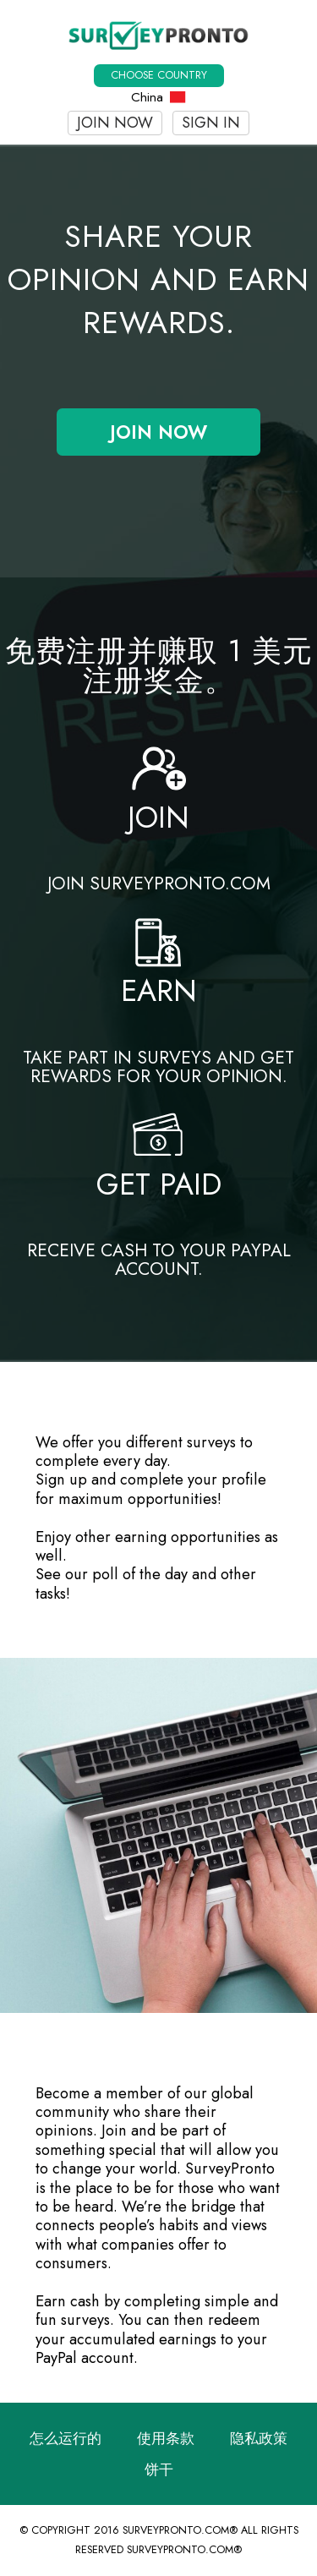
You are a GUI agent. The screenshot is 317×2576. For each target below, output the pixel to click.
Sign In (211, 123)
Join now (115, 123)
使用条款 (165, 2438)
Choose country (159, 75)
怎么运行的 (65, 2438)
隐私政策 (258, 2438)
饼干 (159, 2469)
